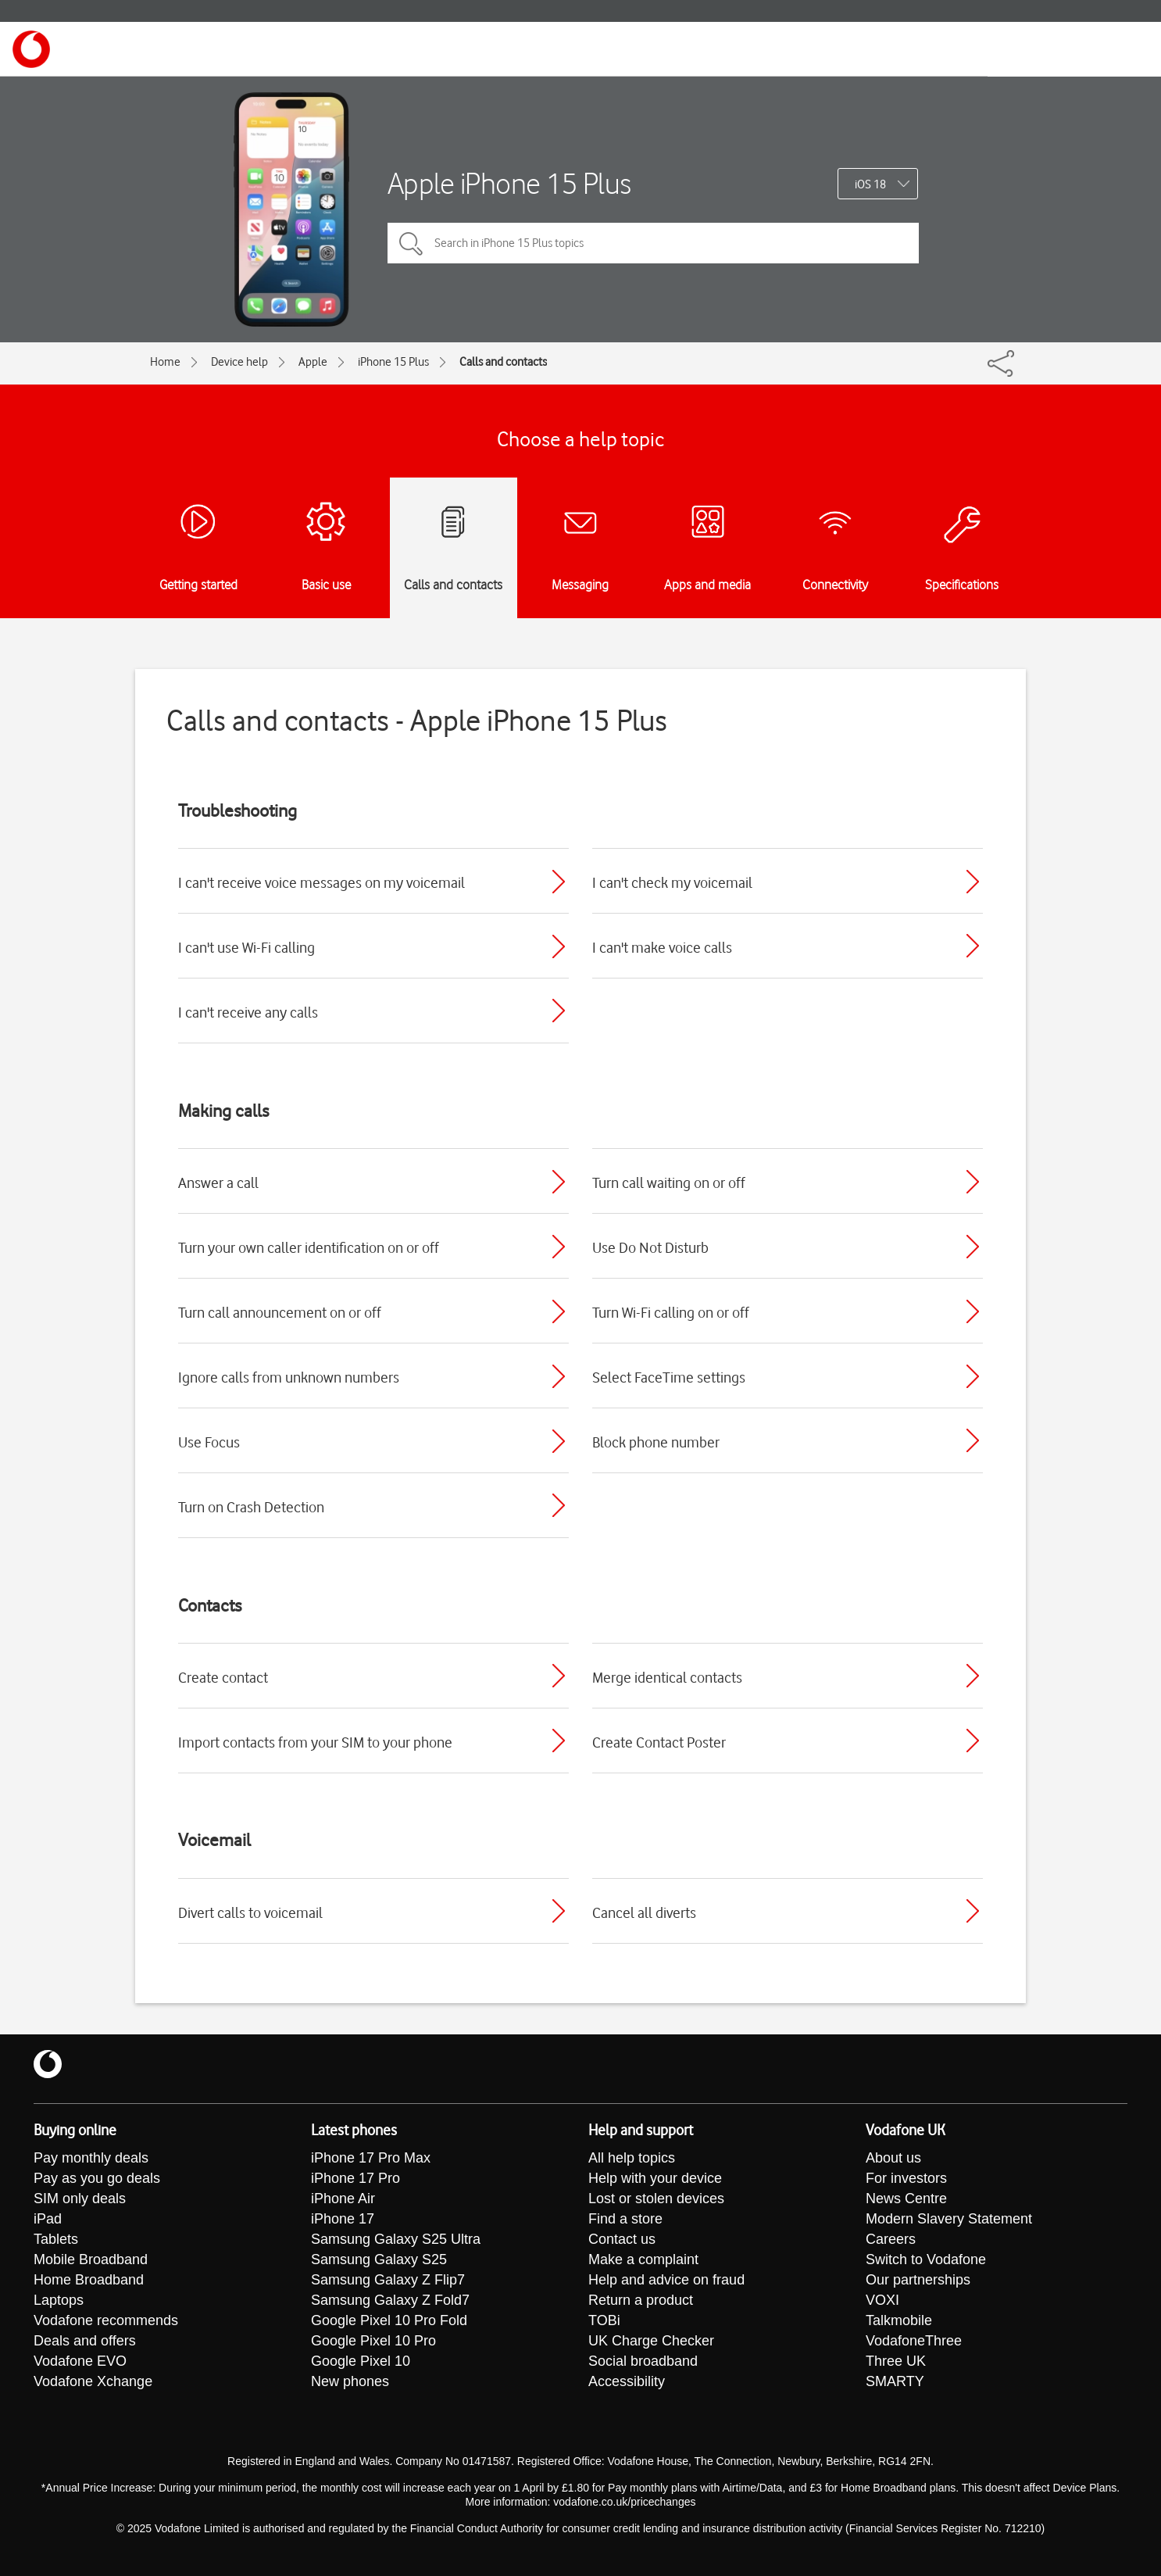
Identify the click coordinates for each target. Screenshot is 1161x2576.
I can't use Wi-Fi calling (246, 947)
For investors (906, 2178)
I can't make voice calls (662, 947)
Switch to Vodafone (926, 2259)
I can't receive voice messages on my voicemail (321, 882)
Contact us (622, 2239)
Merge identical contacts (667, 1677)
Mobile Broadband (91, 2259)
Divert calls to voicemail (250, 1912)
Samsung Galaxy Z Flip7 (388, 2280)
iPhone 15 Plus (393, 362)
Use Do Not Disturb (650, 1247)
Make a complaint (643, 2259)
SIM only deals (80, 2198)
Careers (891, 2239)
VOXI (882, 2300)
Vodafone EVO (80, 2361)
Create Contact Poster (659, 1742)
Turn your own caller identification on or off (308, 1247)
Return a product (640, 2300)
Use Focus (209, 1442)
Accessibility (626, 2381)
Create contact (223, 1677)
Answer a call (218, 1182)
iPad (48, 2219)
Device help (239, 362)
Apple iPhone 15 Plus (509, 183)
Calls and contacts (503, 362)
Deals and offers (85, 2341)
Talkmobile (899, 2320)
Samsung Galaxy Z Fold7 (390, 2300)
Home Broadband (89, 2280)
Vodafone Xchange (93, 2381)
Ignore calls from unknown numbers (288, 1377)
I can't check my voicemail (672, 882)
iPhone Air (343, 2198)
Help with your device (655, 2178)
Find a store (625, 2219)
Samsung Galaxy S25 (379, 2259)
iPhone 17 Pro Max (370, 2158)
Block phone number (656, 1442)
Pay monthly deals (91, 2158)
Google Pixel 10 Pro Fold (389, 2320)
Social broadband (643, 2361)
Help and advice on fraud (666, 2280)
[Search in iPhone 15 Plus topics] (653, 243)
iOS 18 (870, 184)
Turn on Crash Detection (251, 1506)
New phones (350, 2381)
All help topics (631, 2158)
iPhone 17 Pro (355, 2178)
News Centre (906, 2198)
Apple (312, 362)
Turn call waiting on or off (668, 1182)
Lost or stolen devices (656, 2198)
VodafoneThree (914, 2341)
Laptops (59, 2300)
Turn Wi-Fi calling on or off (670, 1312)
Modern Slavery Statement (949, 2219)
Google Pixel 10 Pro (373, 2341)
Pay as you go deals (97, 2178)
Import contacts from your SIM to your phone (315, 1742)
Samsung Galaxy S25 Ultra (395, 2239)
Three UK (896, 2361)
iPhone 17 (342, 2219)
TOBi (604, 2320)
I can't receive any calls (248, 1012)
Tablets (56, 2239)
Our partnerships (918, 2280)
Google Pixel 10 (360, 2361)
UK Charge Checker (651, 2341)
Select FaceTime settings (668, 1377)
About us (893, 2158)
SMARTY (895, 2381)
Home (165, 362)
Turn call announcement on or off (279, 1312)
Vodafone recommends (106, 2320)
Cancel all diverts (644, 1912)
